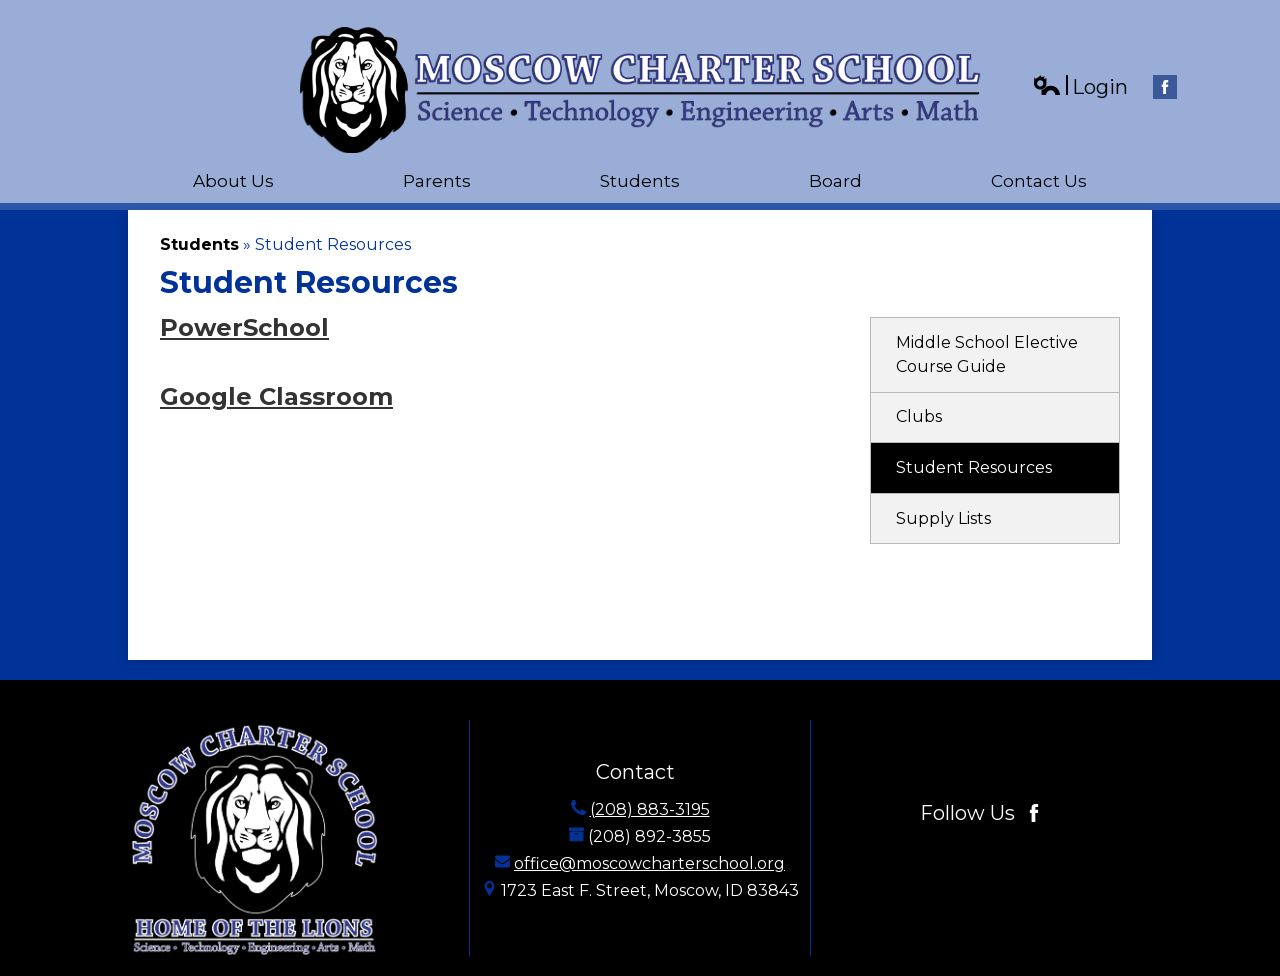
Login (1080, 87)
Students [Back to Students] (199, 244)
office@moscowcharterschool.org (649, 863)
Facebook (1165, 89)
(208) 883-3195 (650, 809)
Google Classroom (276, 396)
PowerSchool (244, 327)
